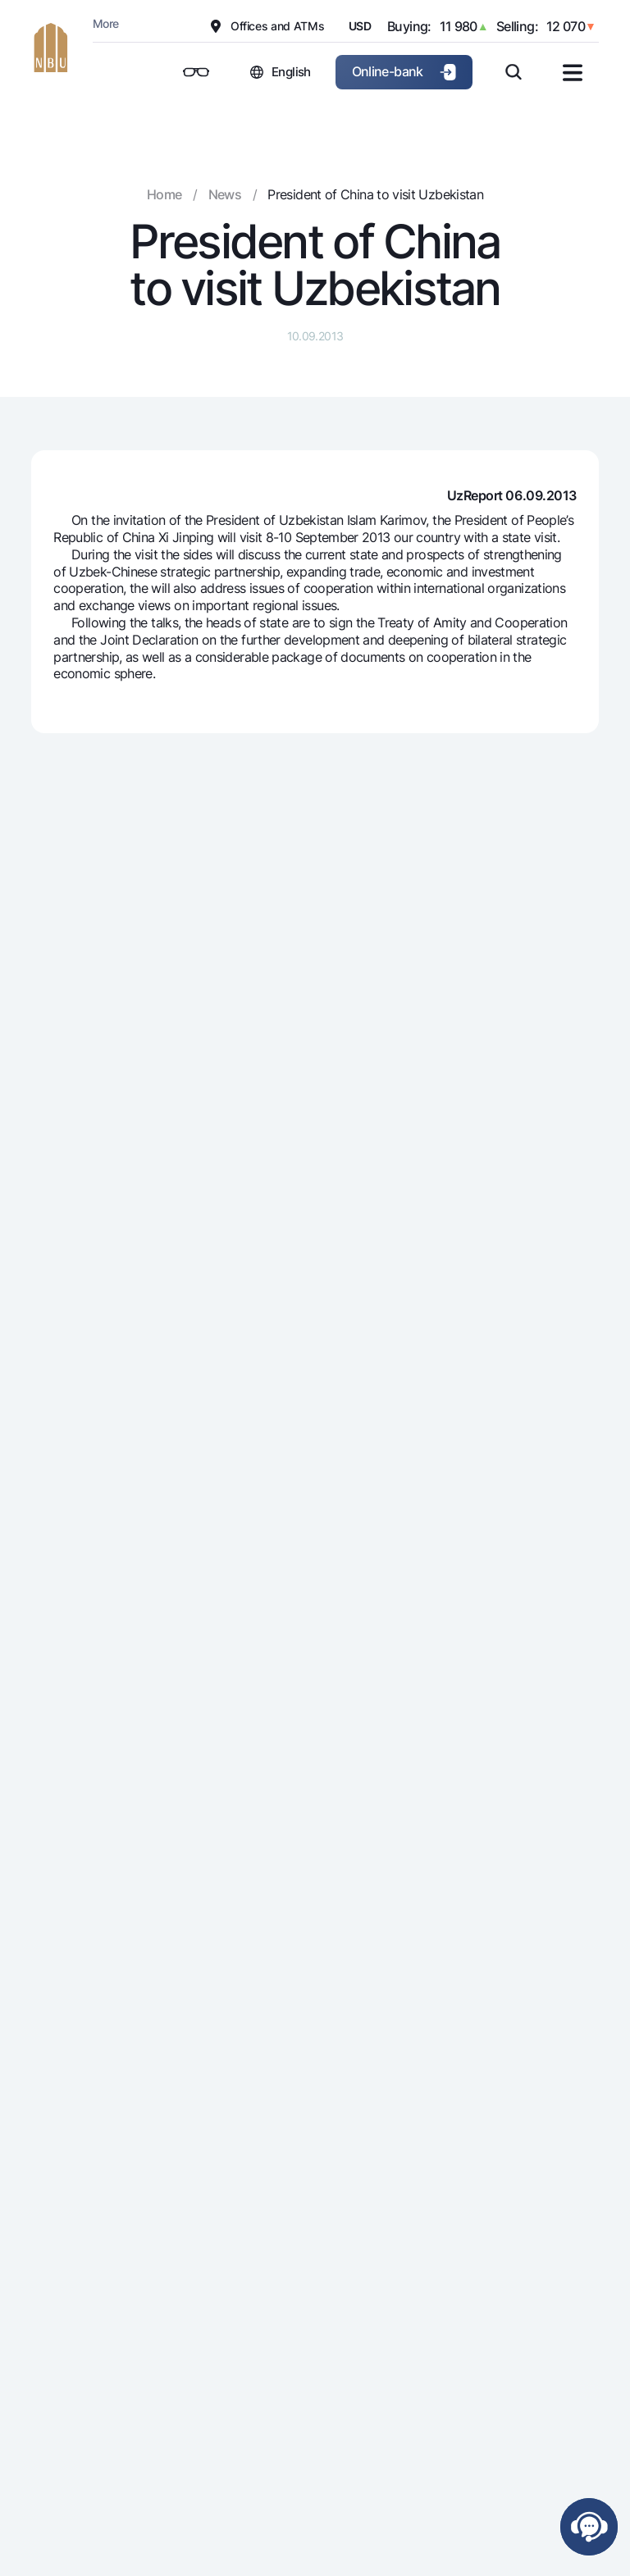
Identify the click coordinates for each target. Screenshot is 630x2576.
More (105, 23)
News (224, 194)
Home (164, 194)
